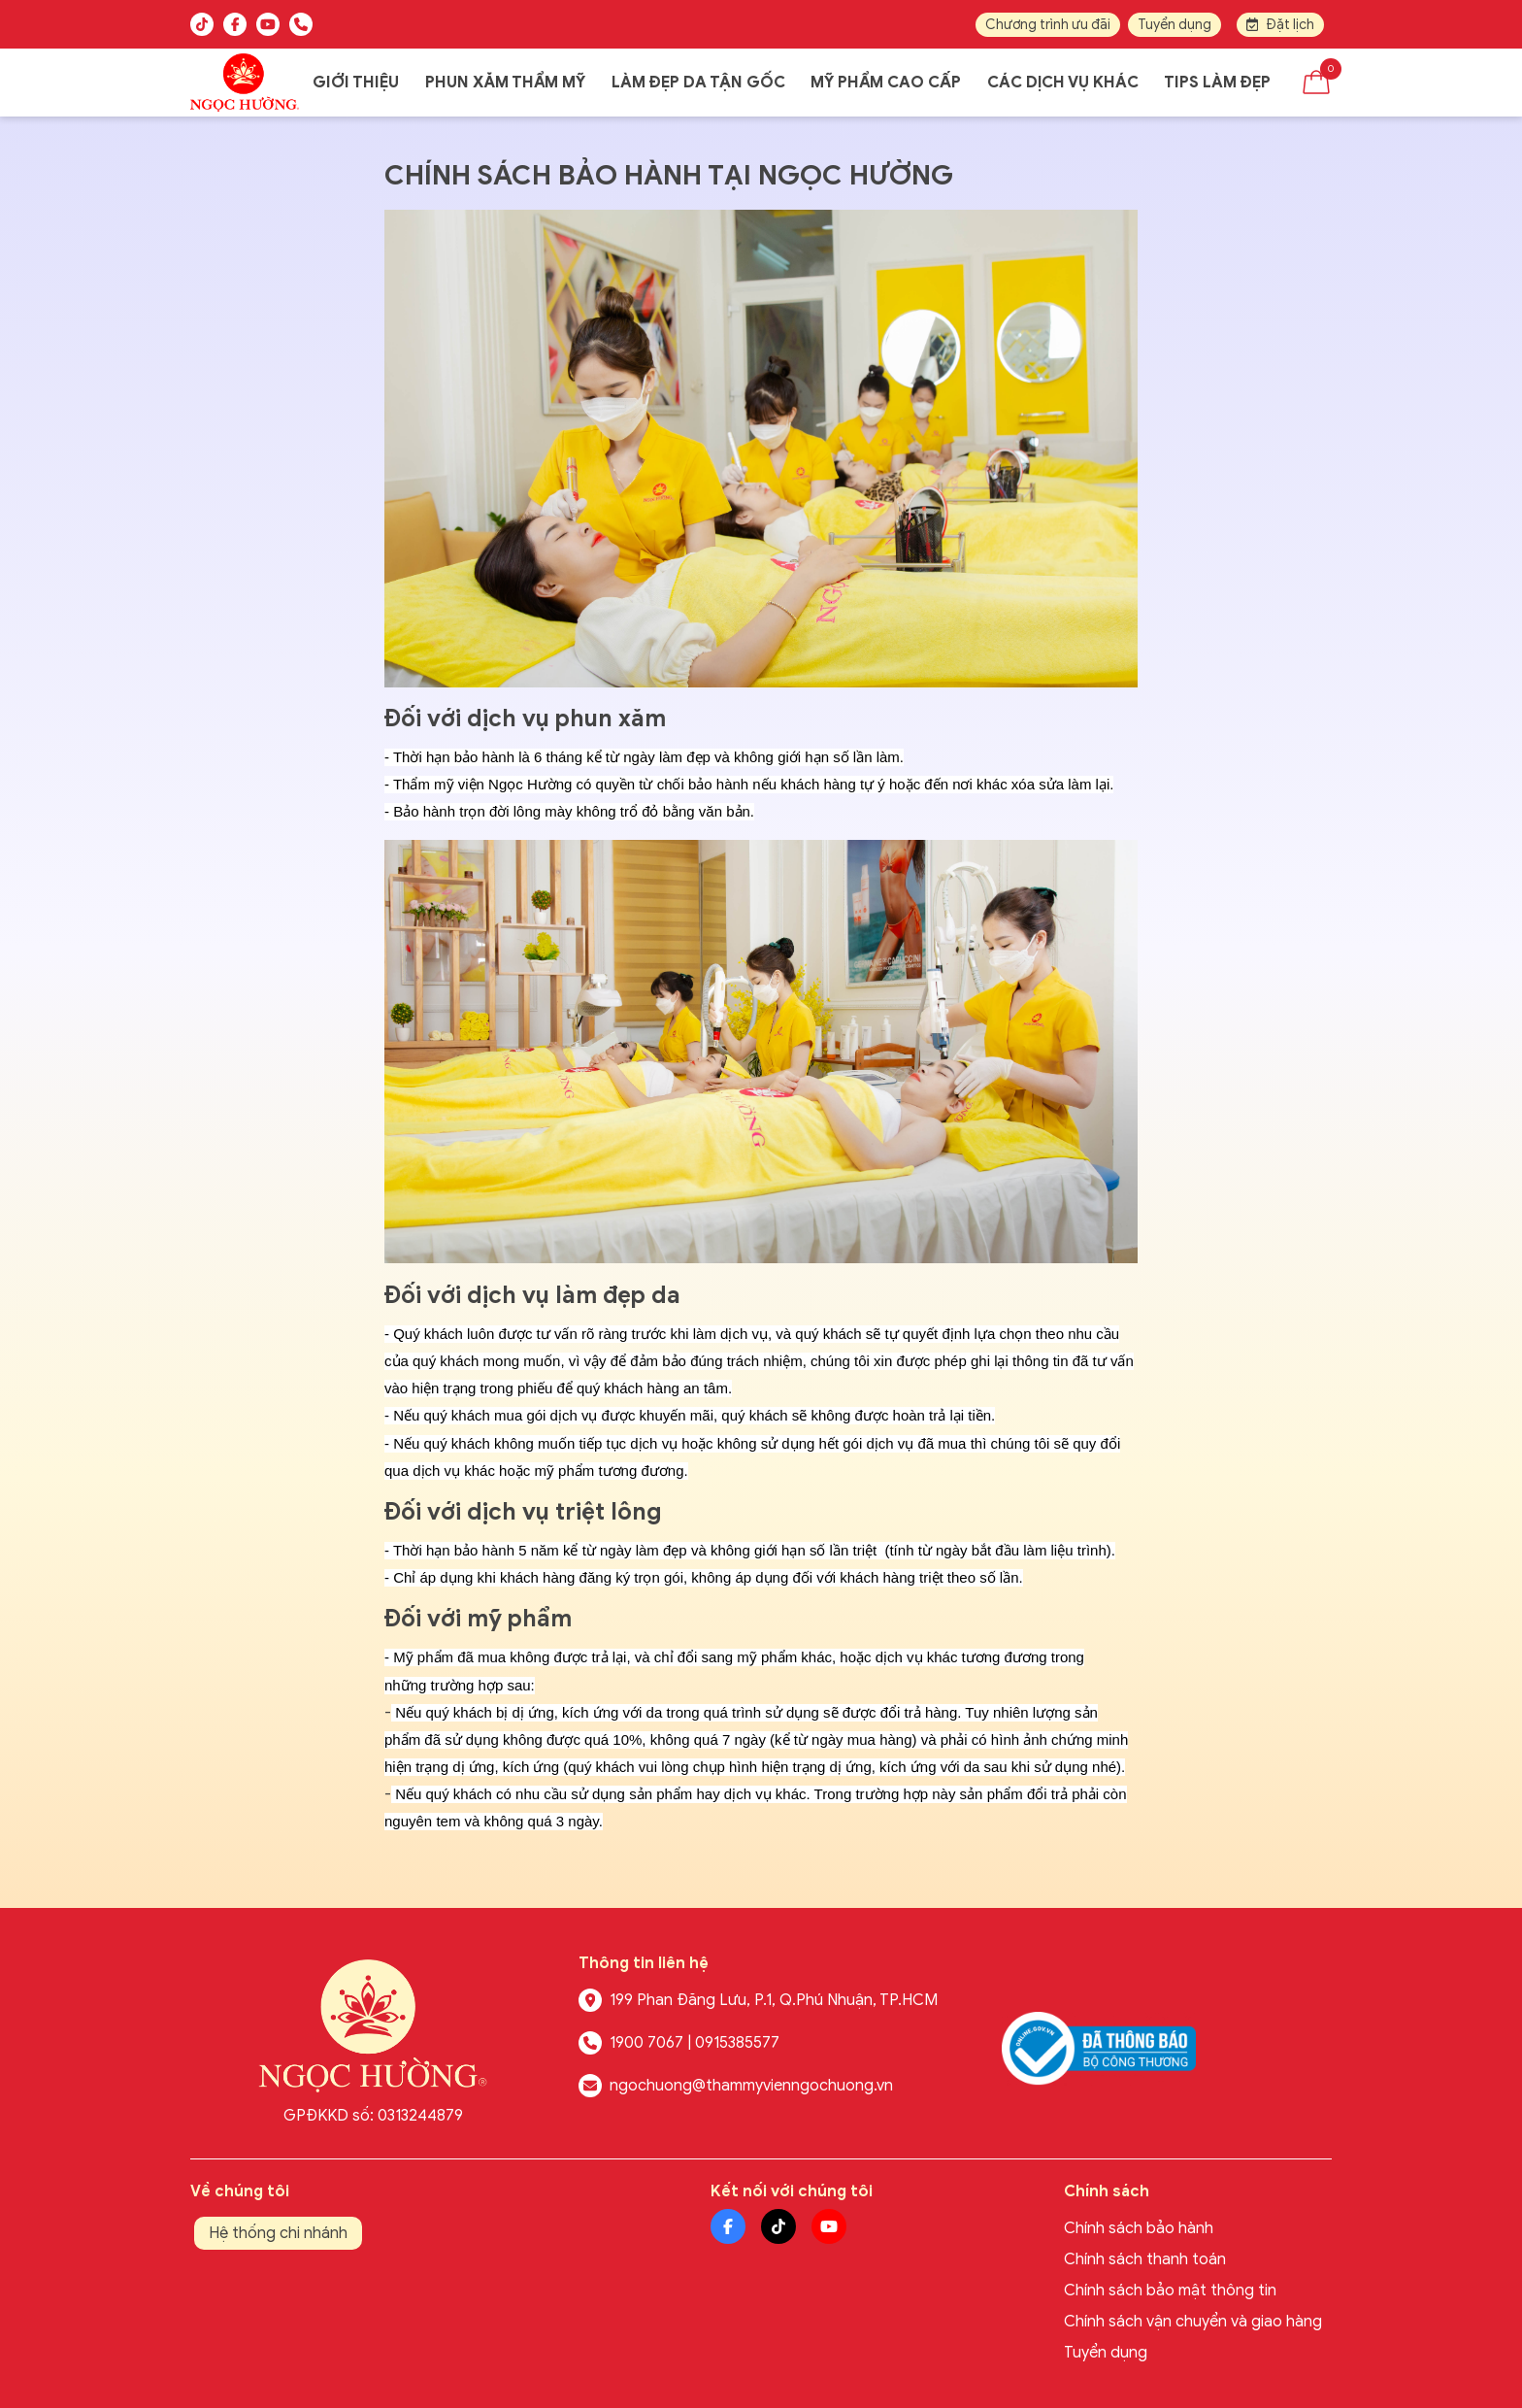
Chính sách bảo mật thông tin (1170, 2290)
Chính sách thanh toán (1145, 2259)
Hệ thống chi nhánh (278, 2233)
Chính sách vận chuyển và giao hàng (1193, 2321)
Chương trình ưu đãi (1047, 25)
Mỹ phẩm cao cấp (886, 82)
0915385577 (737, 2043)
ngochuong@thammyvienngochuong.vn (751, 2085)
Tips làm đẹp (1217, 82)
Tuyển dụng (1174, 25)
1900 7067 (646, 2043)
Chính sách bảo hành (1138, 2228)
